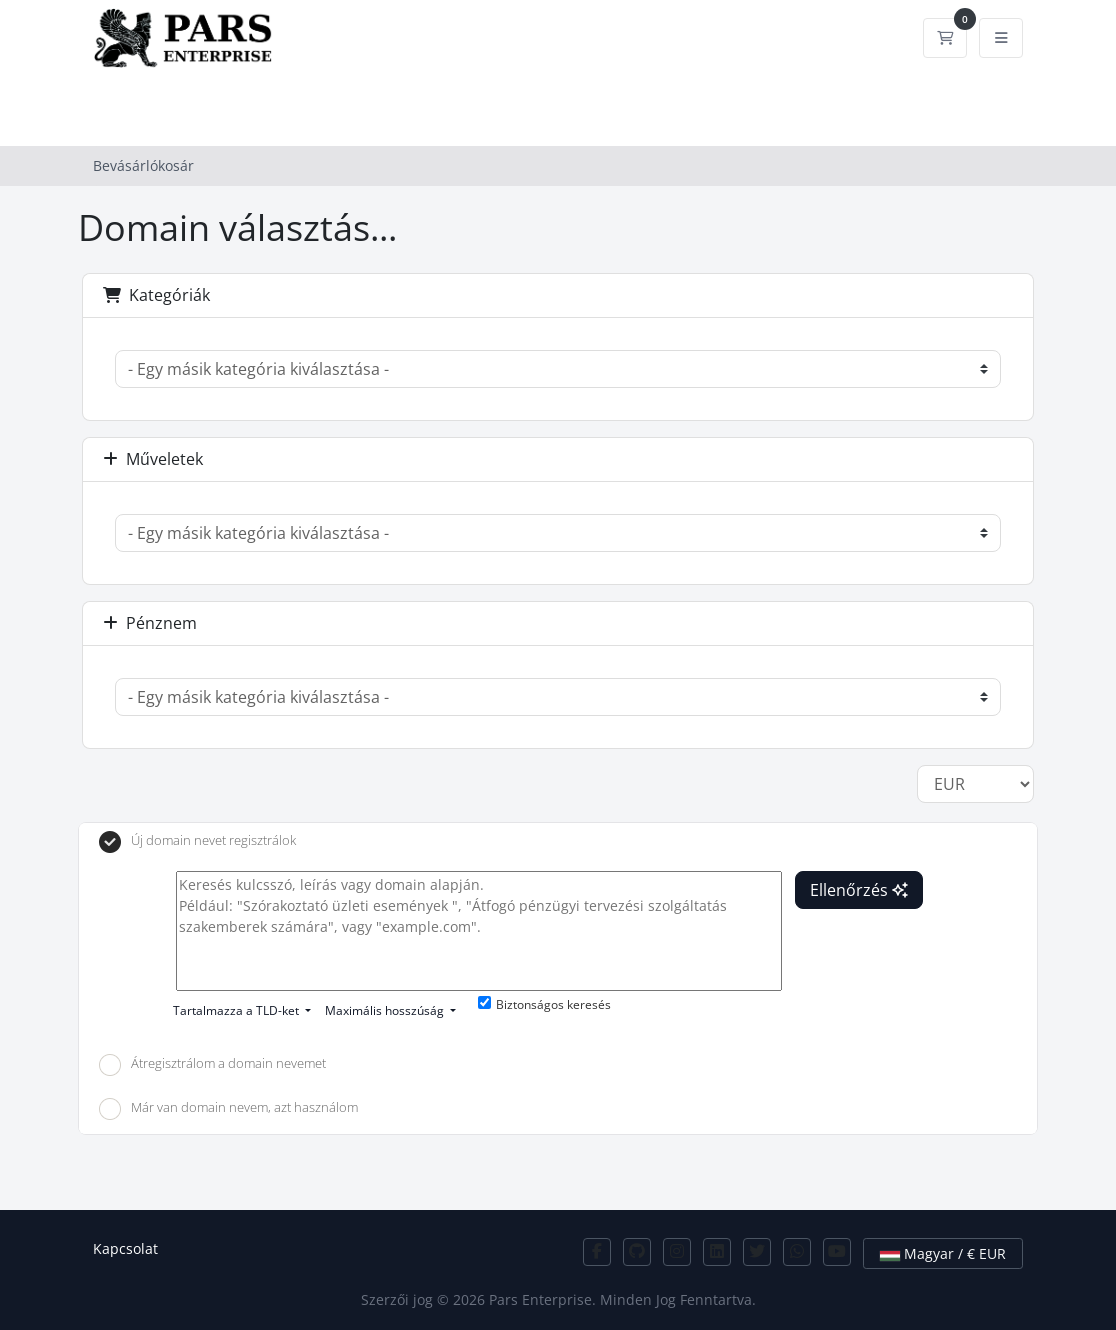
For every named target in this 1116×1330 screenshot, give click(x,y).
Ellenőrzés (859, 890)
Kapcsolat (125, 1248)
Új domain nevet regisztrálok (197, 842)
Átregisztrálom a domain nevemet (212, 1065)
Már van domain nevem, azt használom (228, 1109)
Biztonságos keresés (544, 1004)
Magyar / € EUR (943, 1253)
